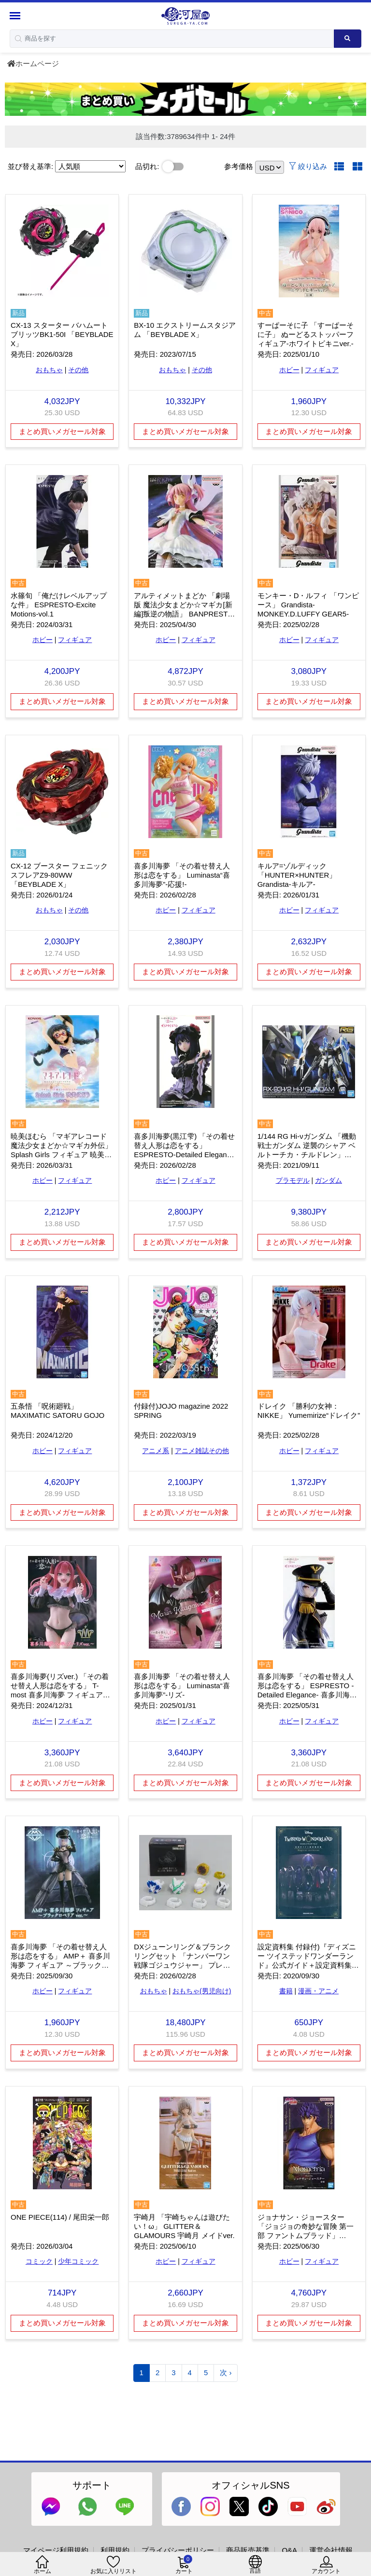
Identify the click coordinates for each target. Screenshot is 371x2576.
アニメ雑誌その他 (202, 1451)
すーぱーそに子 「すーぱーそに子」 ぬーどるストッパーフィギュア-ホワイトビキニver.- (305, 334)
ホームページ (33, 63)
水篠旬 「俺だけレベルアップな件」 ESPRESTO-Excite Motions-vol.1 (59, 604)
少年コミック (78, 2261)
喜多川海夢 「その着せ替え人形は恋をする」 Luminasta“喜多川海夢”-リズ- (182, 1685)
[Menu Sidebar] (16, 15)
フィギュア (322, 370)
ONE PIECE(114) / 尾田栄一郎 (60, 2217)
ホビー (289, 370)
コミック (39, 2261)
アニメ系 (155, 1451)
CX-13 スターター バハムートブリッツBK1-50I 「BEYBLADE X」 (62, 334)
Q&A (289, 2550)
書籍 (286, 1991)
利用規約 (114, 2550)
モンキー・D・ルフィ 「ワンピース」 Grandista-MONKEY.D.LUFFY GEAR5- (308, 604)
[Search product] (347, 38)
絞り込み (308, 166)
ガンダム (328, 1180)
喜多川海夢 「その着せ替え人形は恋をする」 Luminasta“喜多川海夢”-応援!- (182, 875)
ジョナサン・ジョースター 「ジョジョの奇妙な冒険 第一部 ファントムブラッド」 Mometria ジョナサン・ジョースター (306, 2235)
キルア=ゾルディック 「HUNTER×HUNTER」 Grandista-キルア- (297, 875)
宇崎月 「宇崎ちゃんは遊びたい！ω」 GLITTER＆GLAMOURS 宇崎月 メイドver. (184, 2226)
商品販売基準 (248, 2550)
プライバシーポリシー (178, 2550)
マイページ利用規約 (55, 2550)
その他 (78, 370)
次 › (225, 2372)
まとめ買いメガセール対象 (62, 431)
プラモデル (293, 1180)
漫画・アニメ (318, 1991)
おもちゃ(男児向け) (201, 1991)
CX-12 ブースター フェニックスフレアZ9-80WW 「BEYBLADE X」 (59, 875)
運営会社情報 (331, 2550)
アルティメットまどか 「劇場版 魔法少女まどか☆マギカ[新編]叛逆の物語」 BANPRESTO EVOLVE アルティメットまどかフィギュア (185, 613)
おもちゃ (49, 370)
